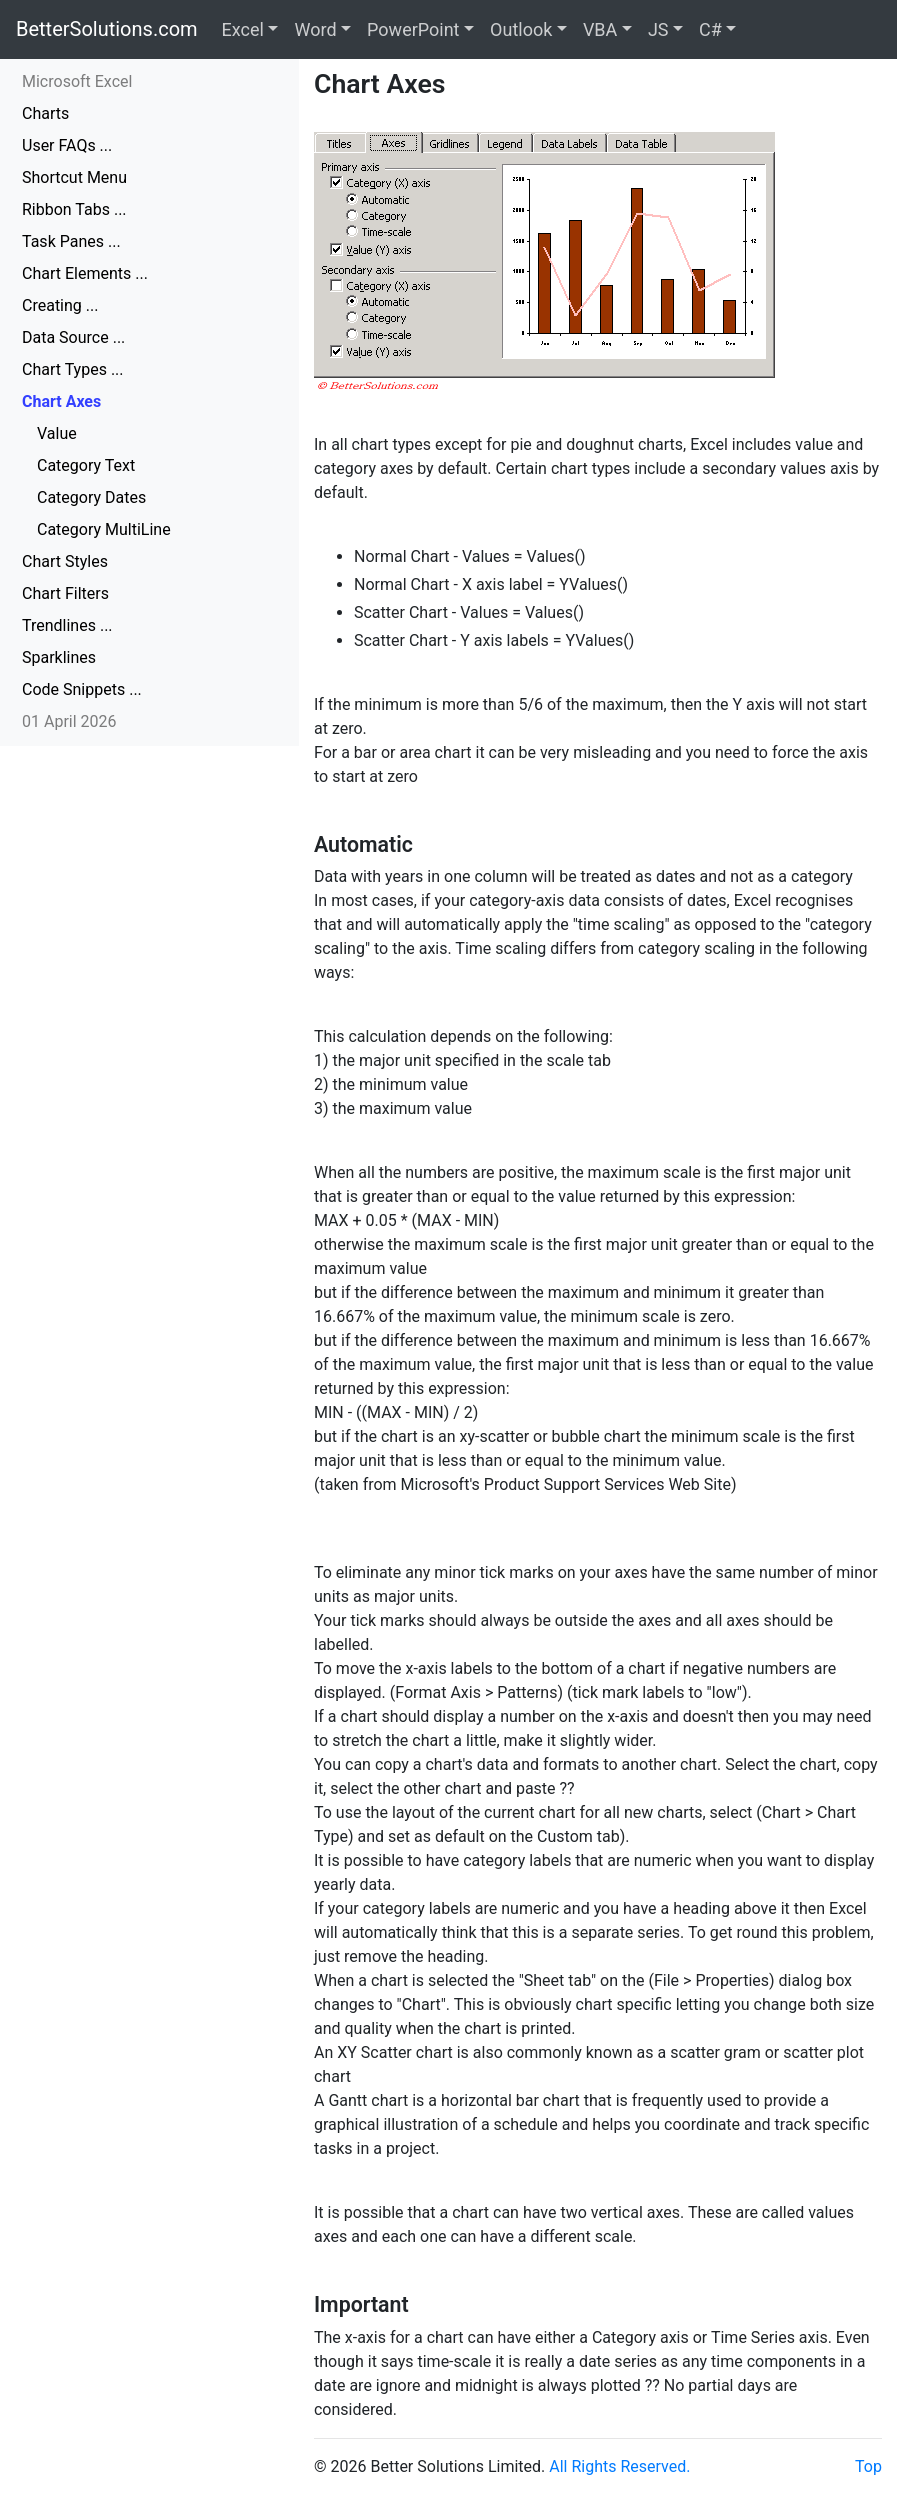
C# (710, 29)
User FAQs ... (67, 145)
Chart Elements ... (85, 273)
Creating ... (60, 305)
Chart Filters (65, 593)
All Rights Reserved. (619, 2466)
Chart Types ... (73, 369)
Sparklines (59, 657)
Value (57, 433)
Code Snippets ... (82, 689)
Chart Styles (65, 561)
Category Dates (91, 497)
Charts (45, 113)
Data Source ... (73, 337)
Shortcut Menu (74, 177)
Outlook (521, 29)
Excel (243, 29)
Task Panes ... (71, 241)
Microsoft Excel (77, 81)
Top (868, 2466)
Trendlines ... (67, 625)
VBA (600, 29)
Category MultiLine (104, 529)
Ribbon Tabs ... (74, 209)
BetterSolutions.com (107, 29)
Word (315, 29)
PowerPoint (413, 29)
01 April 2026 (69, 721)
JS (658, 29)
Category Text (86, 465)
